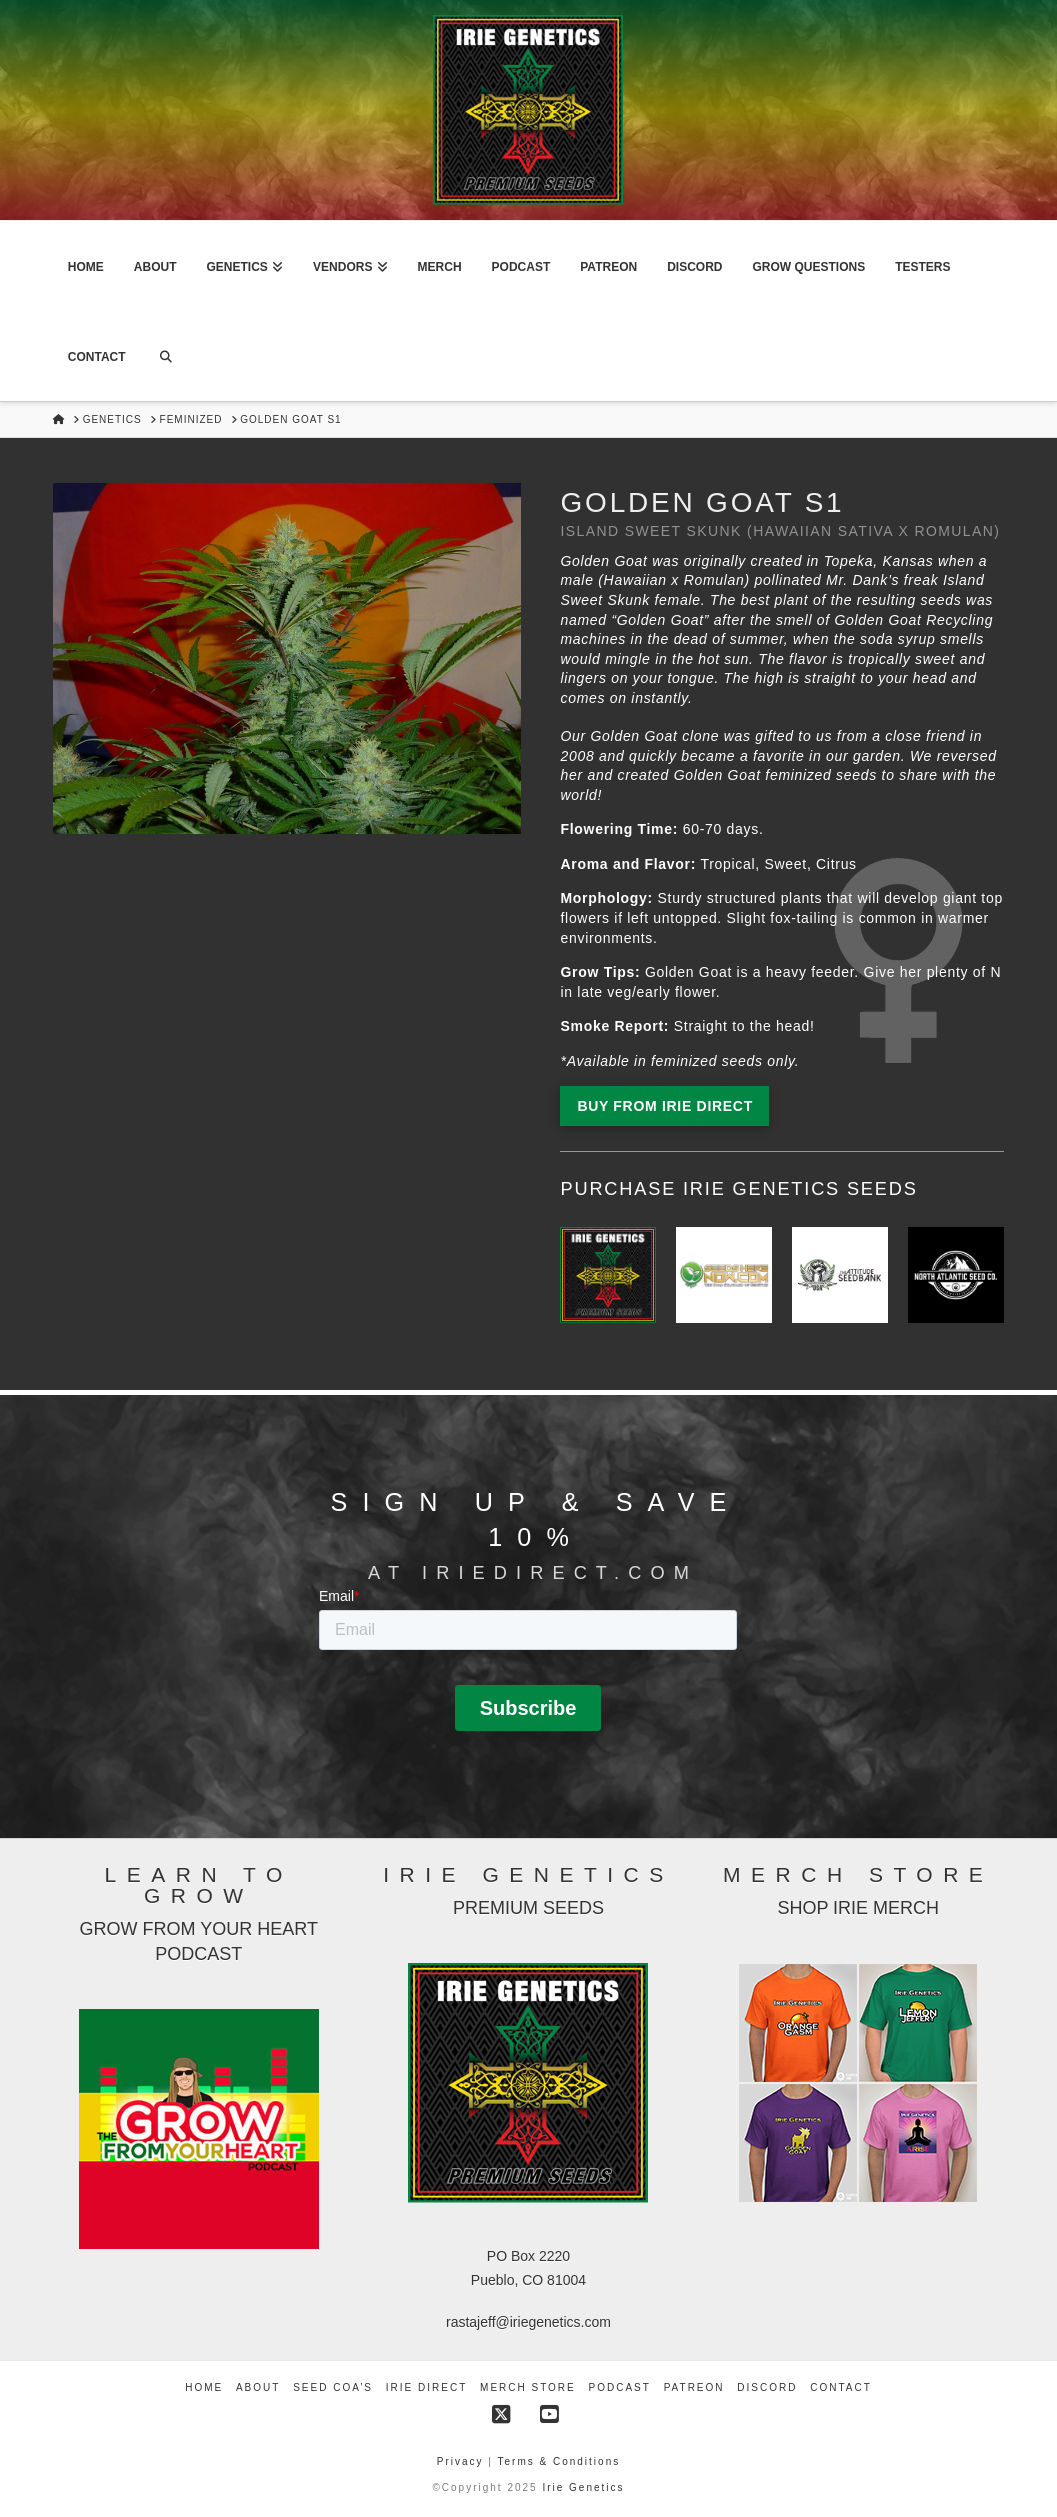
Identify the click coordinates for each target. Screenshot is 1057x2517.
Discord (767, 2387)
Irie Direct (426, 2387)
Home (204, 2387)
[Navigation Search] (166, 356)
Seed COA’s (333, 2387)
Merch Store (528, 2387)
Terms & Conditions (559, 2461)
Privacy (463, 2461)
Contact (841, 2387)
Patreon (694, 2387)
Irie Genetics (583, 2487)
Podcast (620, 2387)
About (258, 2387)
